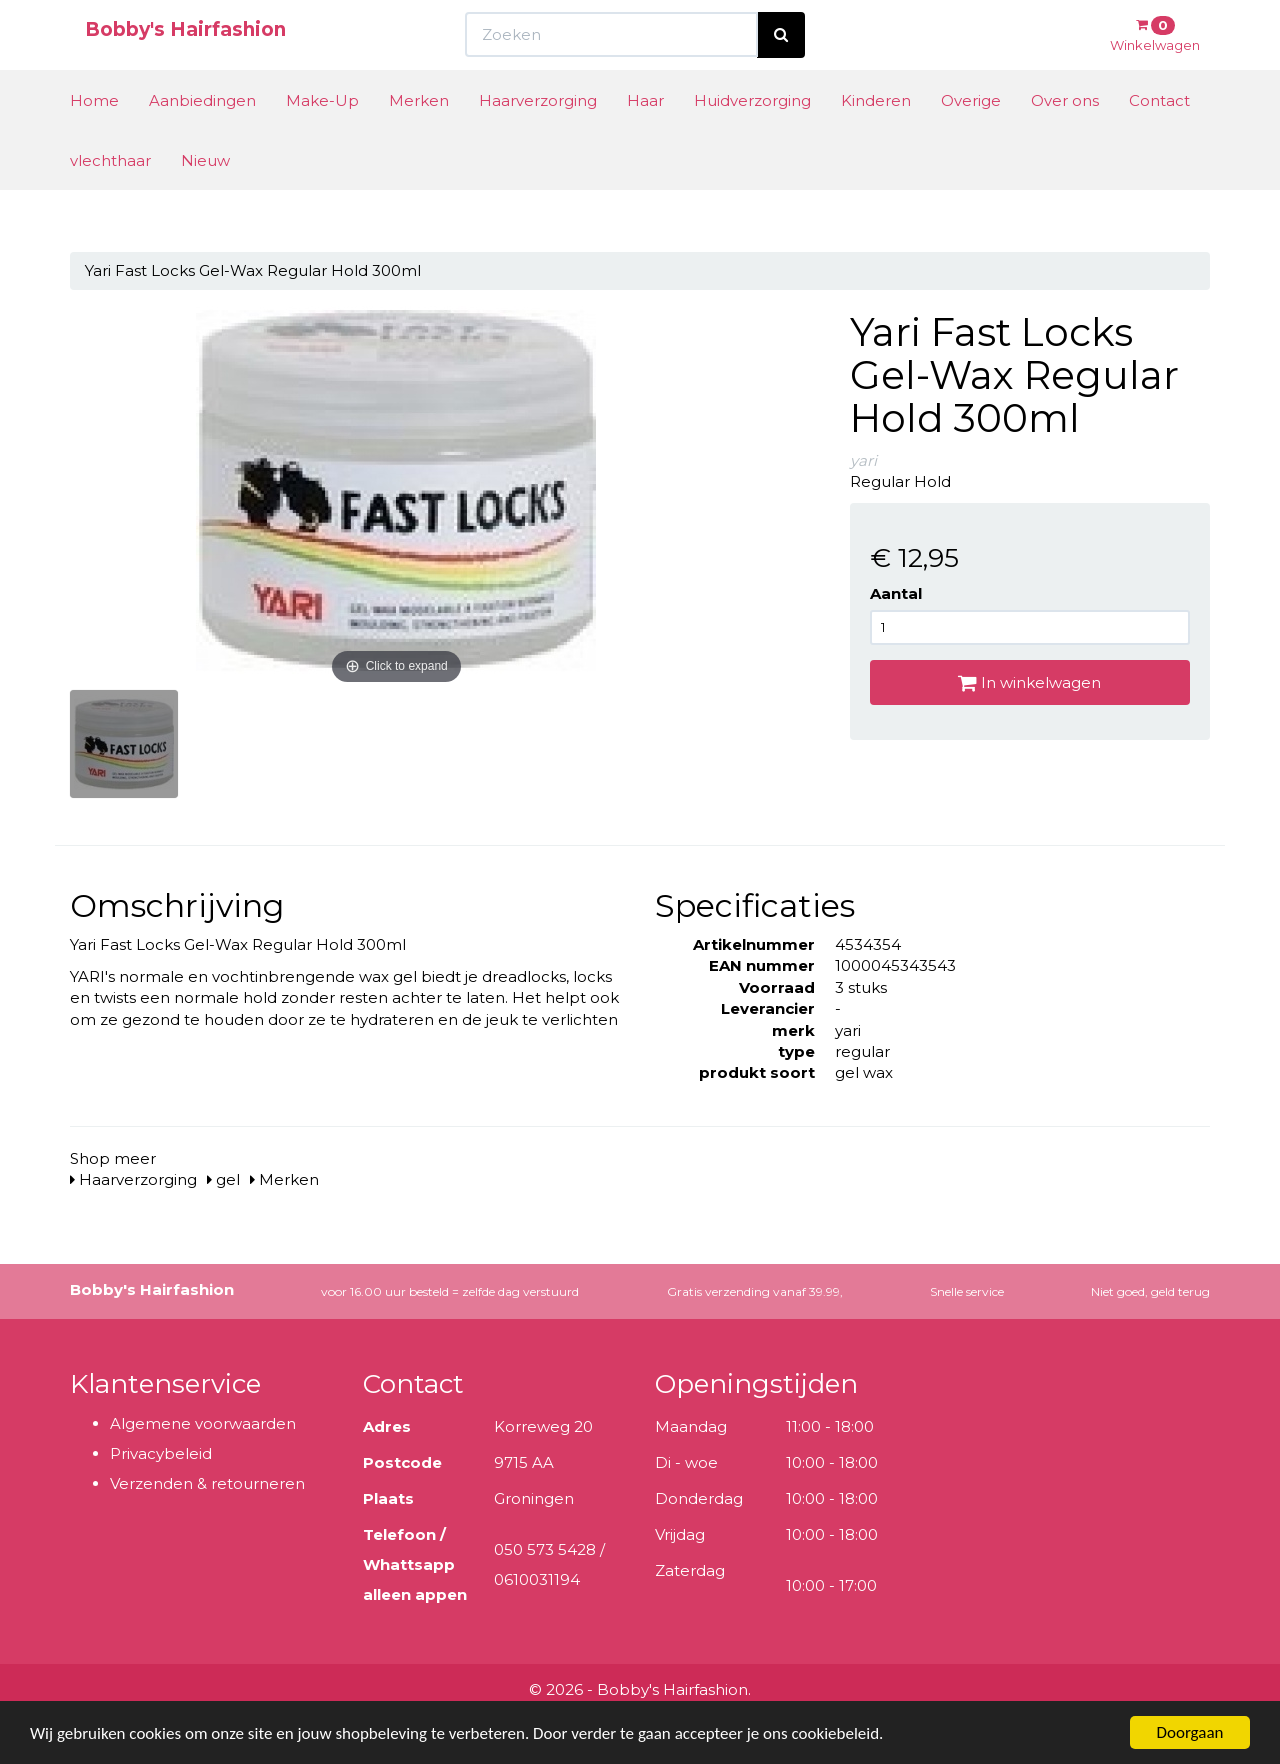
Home (94, 137)
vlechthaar (110, 197)
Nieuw (205, 197)
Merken (419, 137)
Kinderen (876, 137)
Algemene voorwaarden (203, 1423)
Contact (1159, 137)
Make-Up (322, 137)
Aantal (896, 593)
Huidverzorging (752, 137)
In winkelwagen (1029, 682)
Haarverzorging (538, 137)
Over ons (1065, 137)
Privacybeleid (161, 1453)
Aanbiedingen (202, 137)
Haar (645, 137)
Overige (971, 137)
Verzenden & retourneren (207, 1483)
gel (223, 1179)
